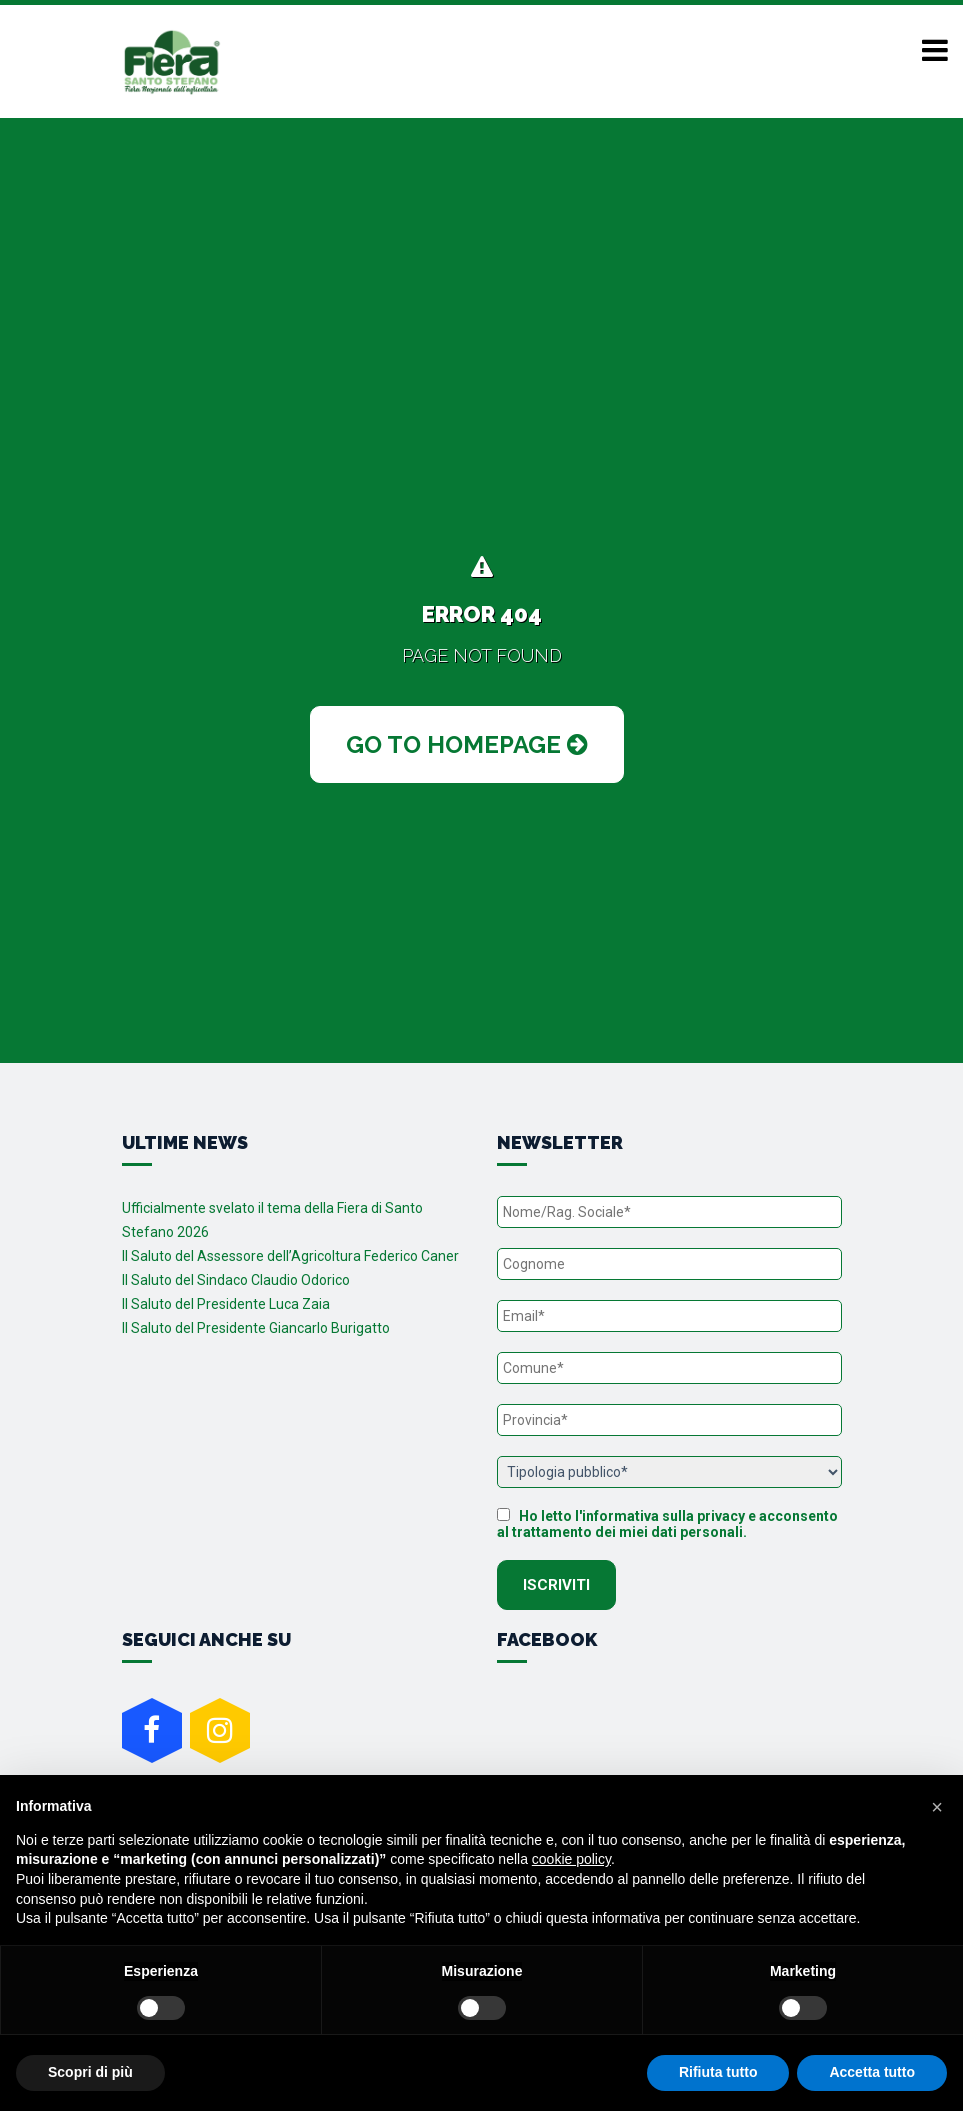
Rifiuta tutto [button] (718, 2072)
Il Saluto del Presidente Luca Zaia (226, 1304)
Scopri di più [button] (90, 2072)
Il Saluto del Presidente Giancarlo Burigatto (256, 1328)
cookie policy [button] (571, 1859)
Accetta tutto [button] (872, 2072)
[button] (937, 1807)
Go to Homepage (467, 744)
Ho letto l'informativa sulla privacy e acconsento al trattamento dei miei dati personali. (667, 1524)
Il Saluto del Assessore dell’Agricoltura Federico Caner (290, 1256)
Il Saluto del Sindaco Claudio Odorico (236, 1280)
